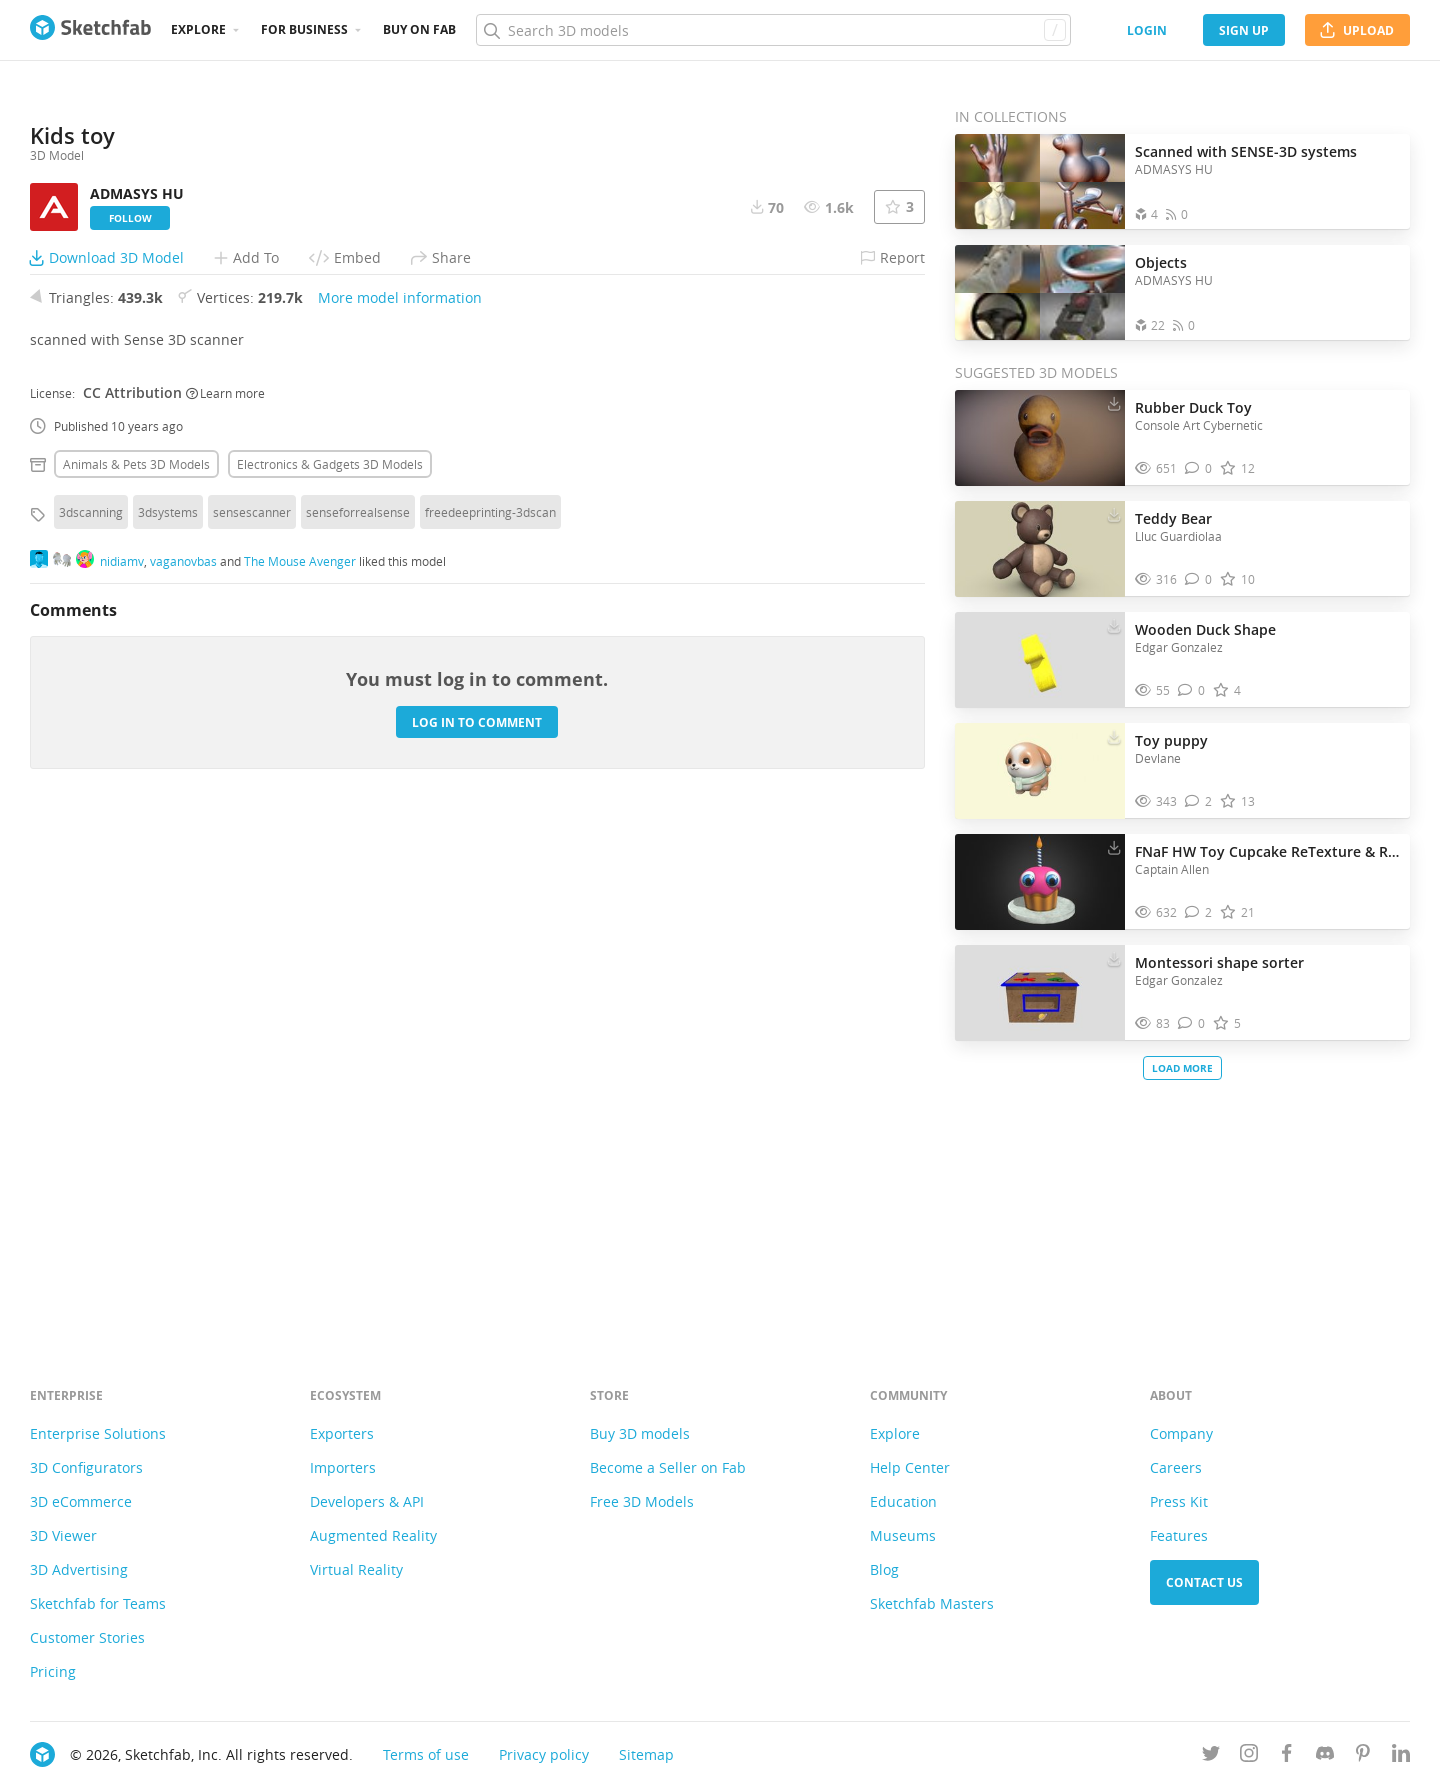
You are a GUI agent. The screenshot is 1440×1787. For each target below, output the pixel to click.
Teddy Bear (1173, 518)
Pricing (53, 1671)
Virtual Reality (356, 1569)
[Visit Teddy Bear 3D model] (1040, 549)
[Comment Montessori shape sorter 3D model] (1191, 1023)
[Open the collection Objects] (1040, 292)
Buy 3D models (640, 1433)
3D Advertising (79, 1569)
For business (304, 29)
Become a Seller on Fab (668, 1467)
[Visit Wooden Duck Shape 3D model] (1040, 660)
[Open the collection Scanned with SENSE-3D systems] (1040, 181)
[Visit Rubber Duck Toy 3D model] (1040, 438)
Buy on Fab (419, 29)
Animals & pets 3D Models (136, 965)
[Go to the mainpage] (90, 30)
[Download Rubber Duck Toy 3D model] (1114, 403)
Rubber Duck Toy (1193, 407)
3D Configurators (86, 1467)
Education (903, 1501)
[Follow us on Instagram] (1249, 1756)
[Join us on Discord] (1325, 1756)
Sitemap (646, 1754)
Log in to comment (477, 1222)
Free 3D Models (642, 1501)
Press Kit (1179, 1501)
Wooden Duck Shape (1205, 629)
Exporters (342, 1433)
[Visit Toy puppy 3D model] (1040, 771)
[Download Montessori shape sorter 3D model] (1114, 958)
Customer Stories (87, 1637)
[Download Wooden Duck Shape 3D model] (1114, 625)
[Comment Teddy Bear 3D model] (1198, 579)
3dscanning (91, 1013)
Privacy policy (544, 1754)
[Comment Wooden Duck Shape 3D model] (1191, 690)
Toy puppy (1171, 740)
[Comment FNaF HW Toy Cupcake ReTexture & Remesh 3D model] (1198, 912)
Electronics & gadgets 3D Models (330, 965)
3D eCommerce (81, 1501)
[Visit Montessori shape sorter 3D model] (1040, 993)
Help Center (910, 1467)
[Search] (773, 30)
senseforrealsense (358, 1013)
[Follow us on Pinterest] (1363, 1756)
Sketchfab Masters (932, 1603)
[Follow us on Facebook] (1287, 1756)
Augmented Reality (373, 1535)
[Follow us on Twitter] (1211, 1756)
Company (1181, 1433)
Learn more (225, 893)
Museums (903, 1535)
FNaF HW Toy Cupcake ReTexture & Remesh (1267, 851)
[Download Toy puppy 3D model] (1114, 736)
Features (1179, 1535)
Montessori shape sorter (1219, 962)
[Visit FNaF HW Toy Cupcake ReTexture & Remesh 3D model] (1040, 882)
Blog (884, 1569)
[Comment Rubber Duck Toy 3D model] (1198, 468)
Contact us (1204, 1582)
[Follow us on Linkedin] (1401, 1756)
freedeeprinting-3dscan (490, 1013)
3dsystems (168, 1013)
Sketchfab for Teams (98, 1603)
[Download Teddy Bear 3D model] (1114, 514)
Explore (198, 29)
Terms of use (426, 1754)
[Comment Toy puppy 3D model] (1198, 801)
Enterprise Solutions (98, 1433)
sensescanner (252, 1013)
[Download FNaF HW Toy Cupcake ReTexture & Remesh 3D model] (1114, 847)
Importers (343, 1467)
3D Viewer (63, 1535)
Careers (1176, 1467)
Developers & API (367, 1501)
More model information (400, 798)
